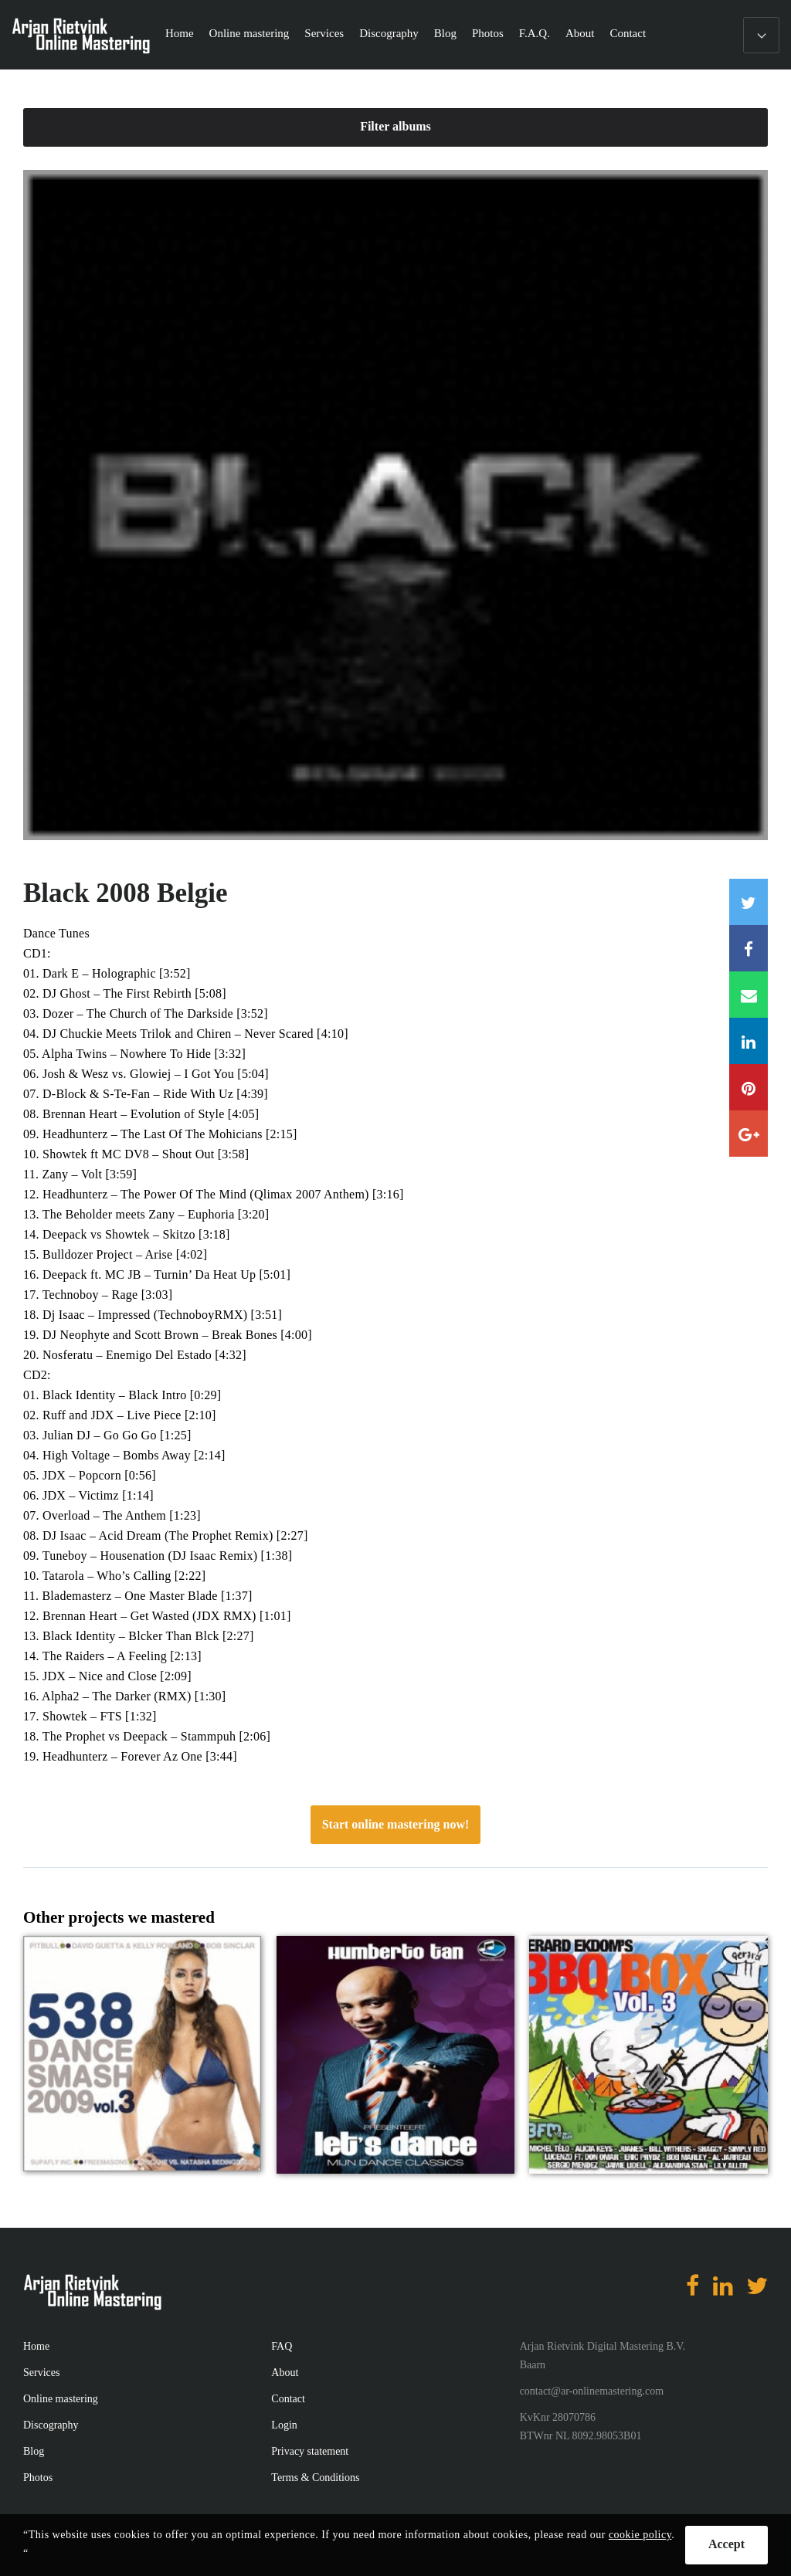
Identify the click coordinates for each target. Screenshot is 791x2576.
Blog (445, 33)
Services (324, 33)
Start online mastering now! (396, 1824)
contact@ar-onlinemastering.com (592, 2391)
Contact (627, 33)
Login (284, 2425)
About (580, 33)
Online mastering (249, 33)
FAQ (281, 2346)
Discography (389, 33)
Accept (726, 2544)
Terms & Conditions (315, 2477)
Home (179, 33)
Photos (488, 33)
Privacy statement (309, 2451)
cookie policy (640, 2534)
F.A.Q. (534, 33)
